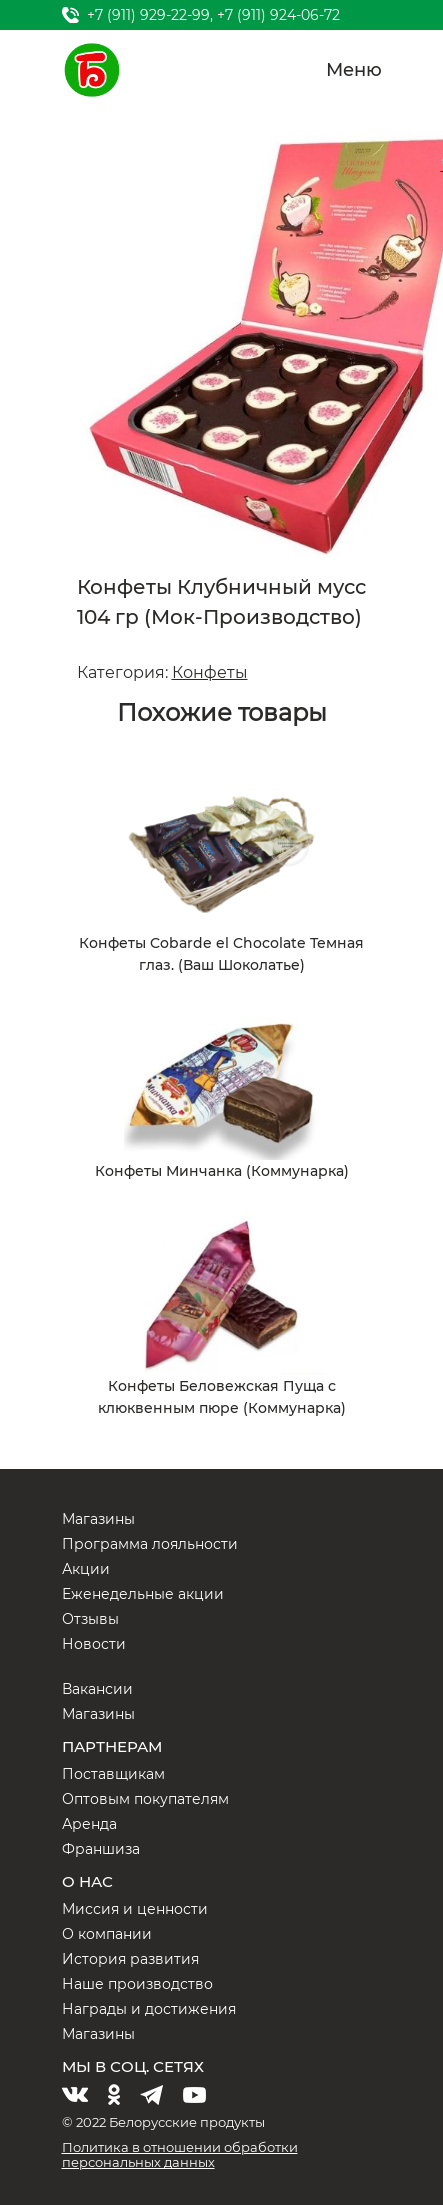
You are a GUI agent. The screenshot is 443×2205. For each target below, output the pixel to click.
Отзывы (90, 1619)
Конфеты (210, 672)
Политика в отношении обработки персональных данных (180, 2154)
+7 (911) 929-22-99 (148, 15)
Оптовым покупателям (145, 1799)
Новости (94, 1644)
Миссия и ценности (135, 1909)
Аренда (89, 1824)
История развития (130, 1959)
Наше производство (137, 1984)
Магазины (98, 1519)
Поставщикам (113, 1774)
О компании (107, 1934)
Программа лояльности (150, 1544)
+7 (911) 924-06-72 (278, 15)
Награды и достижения (149, 2009)
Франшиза (101, 1849)
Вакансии (97, 1689)
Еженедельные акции (143, 1594)
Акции (86, 1569)
